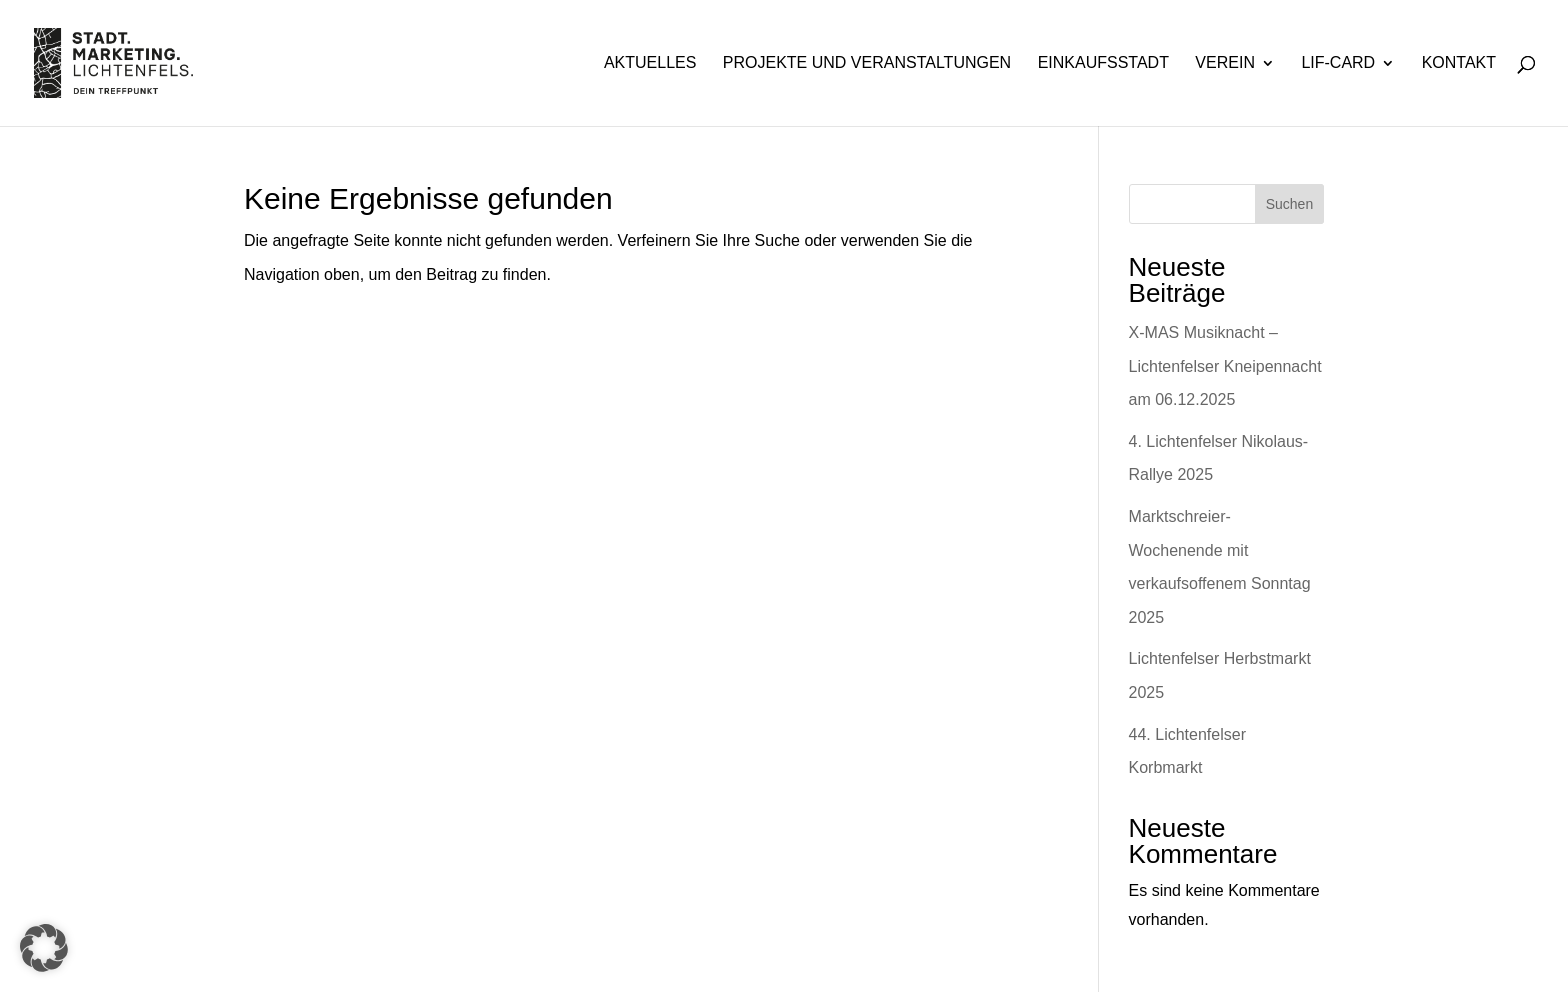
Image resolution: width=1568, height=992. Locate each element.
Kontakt (1459, 63)
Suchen (1289, 204)
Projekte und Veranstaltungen (867, 63)
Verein (1225, 63)
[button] (44, 948)
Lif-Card (1338, 63)
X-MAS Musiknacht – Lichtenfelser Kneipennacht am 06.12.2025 (1225, 366)
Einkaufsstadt (1103, 63)
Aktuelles (650, 63)
